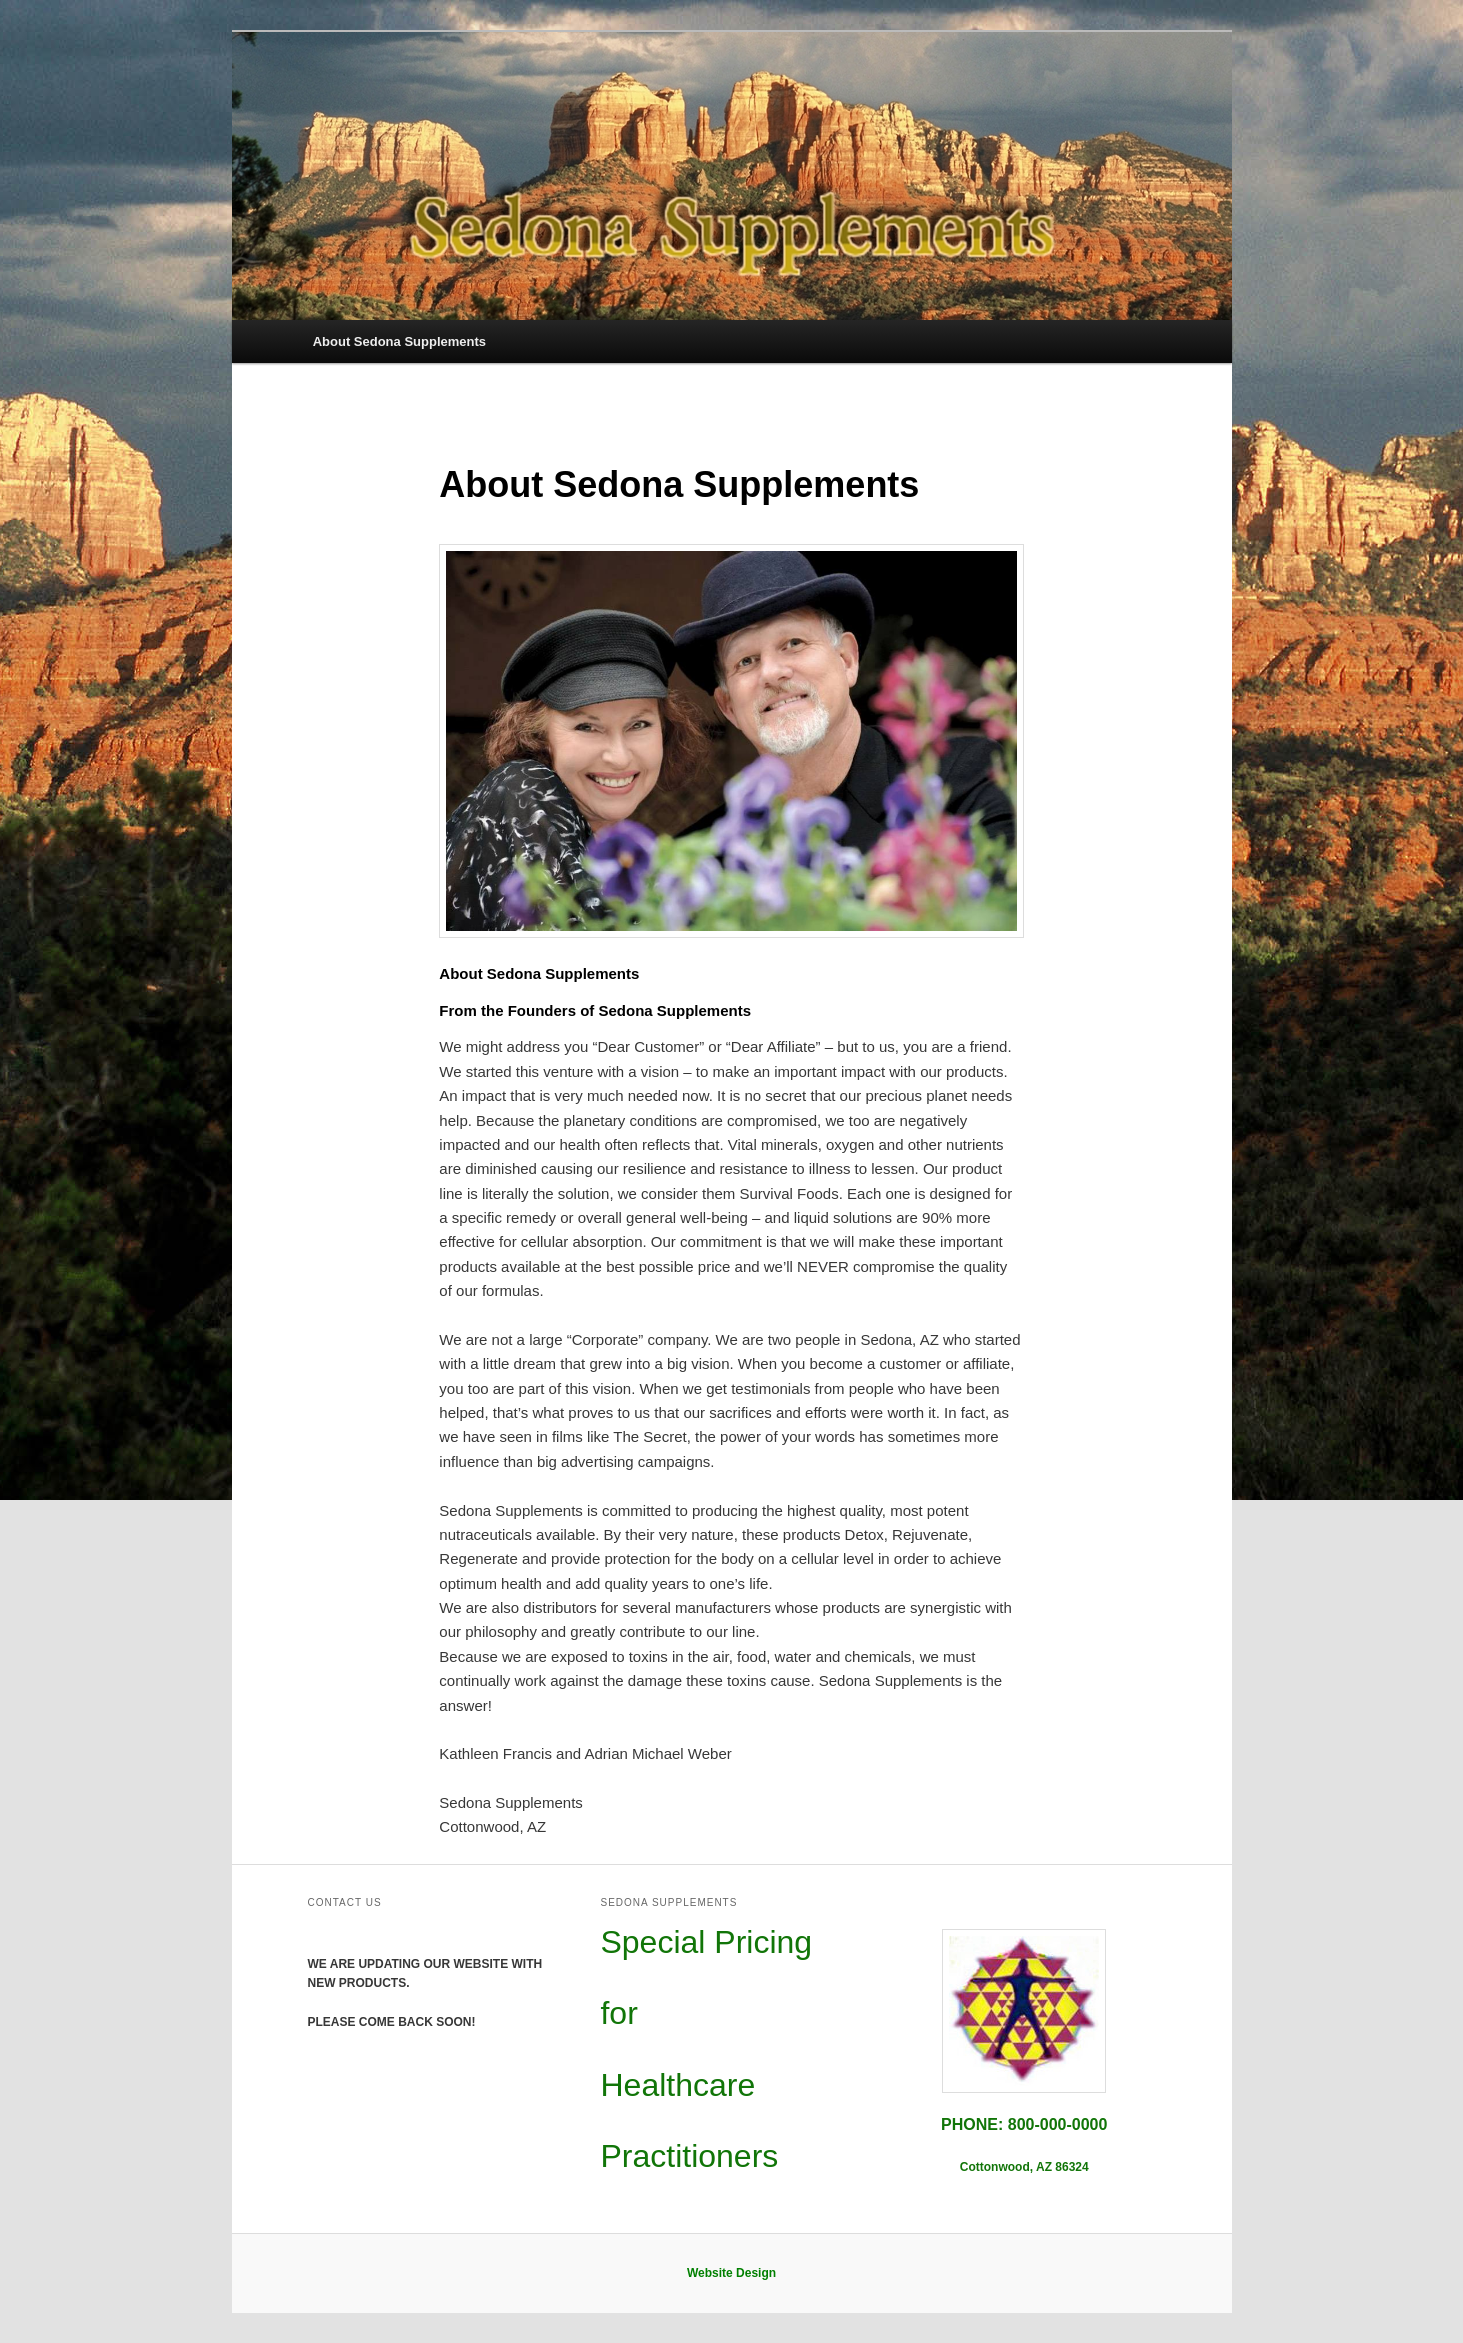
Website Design (731, 2273)
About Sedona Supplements (399, 341)
